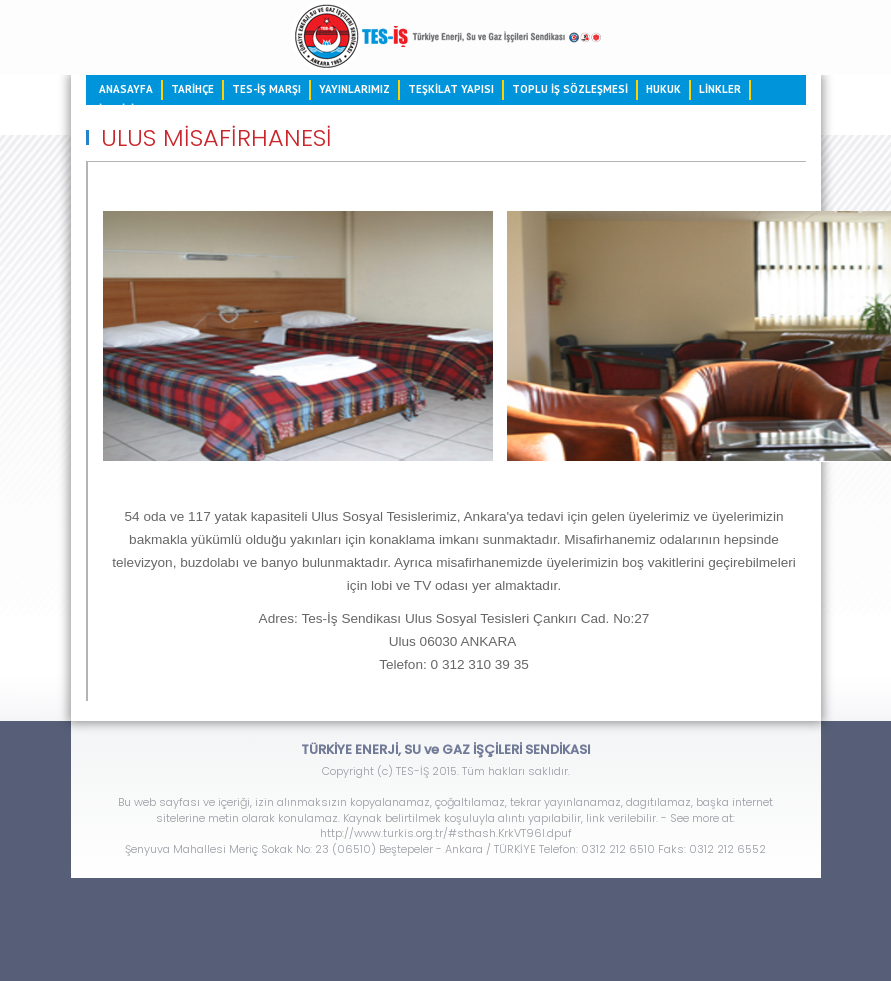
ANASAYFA (126, 89)
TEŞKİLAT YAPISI (451, 89)
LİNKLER (720, 89)
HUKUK (663, 89)
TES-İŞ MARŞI (266, 89)
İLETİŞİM (121, 109)
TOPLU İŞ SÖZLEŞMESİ (570, 89)
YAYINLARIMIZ (354, 89)
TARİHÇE (192, 89)
